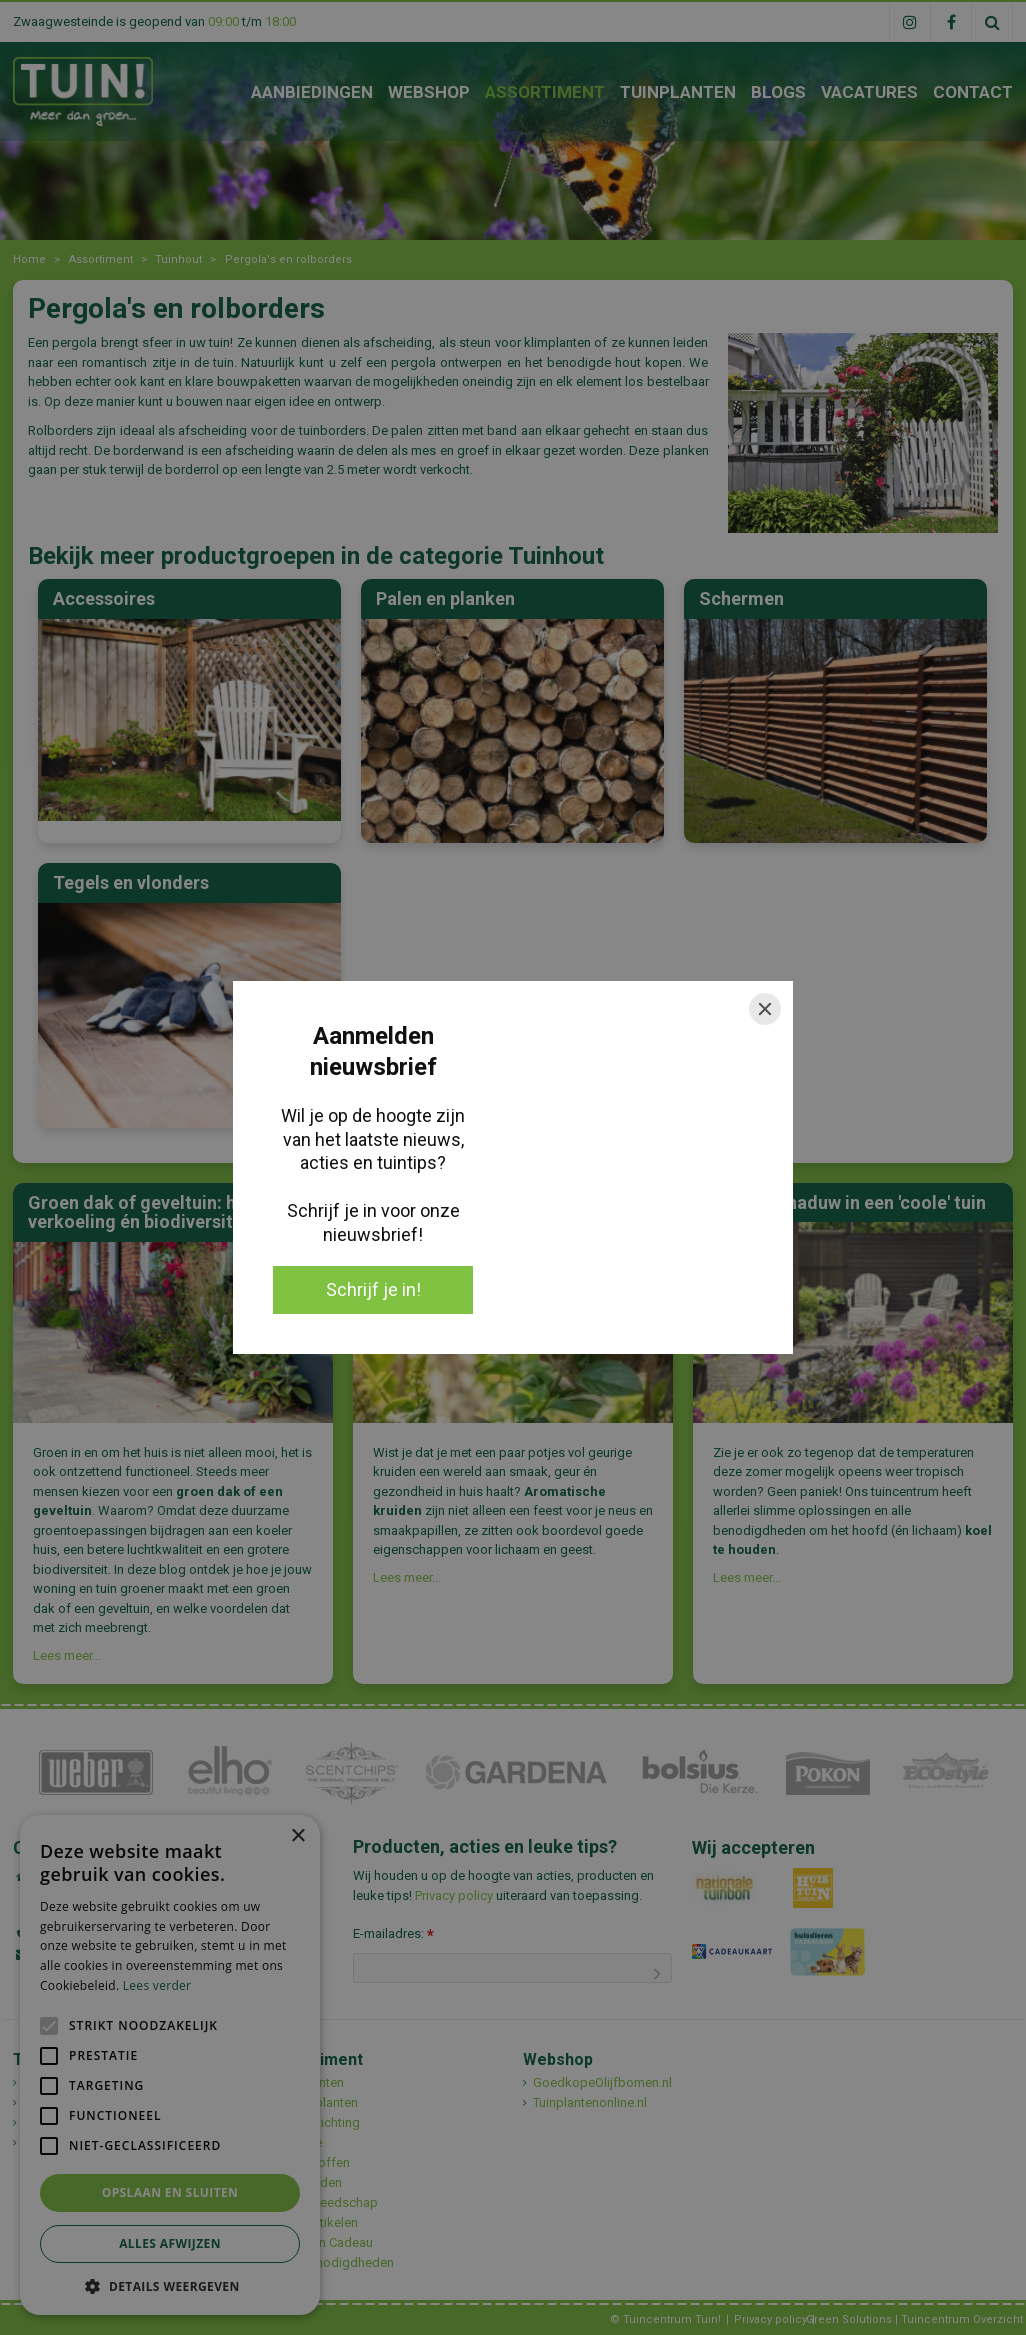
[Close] (765, 1009)
